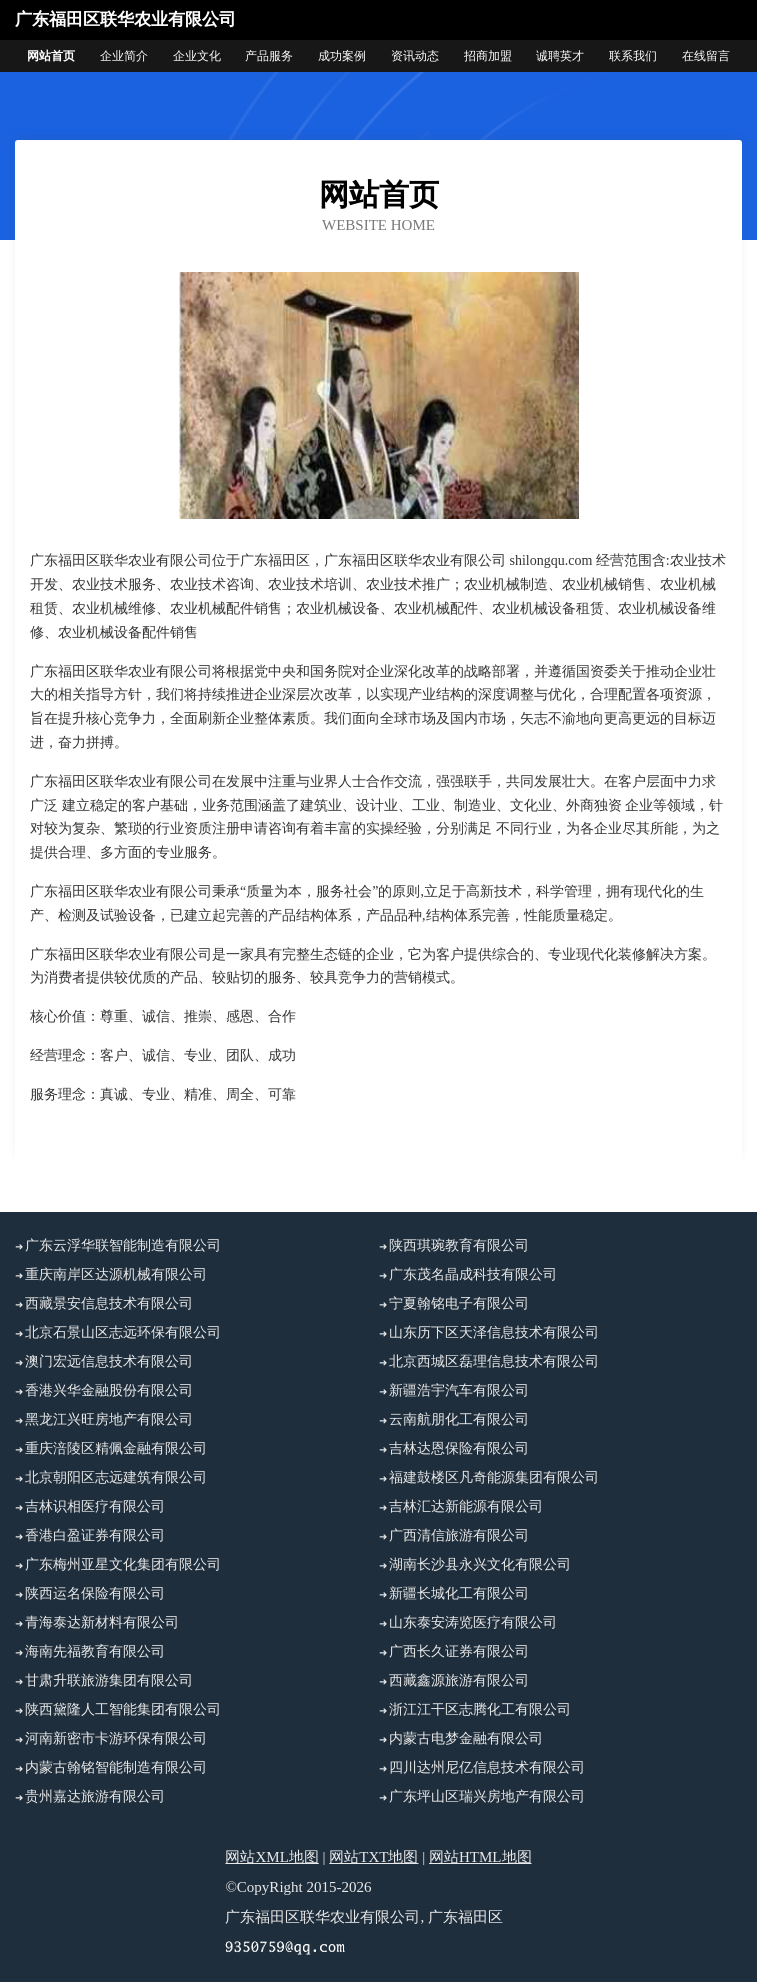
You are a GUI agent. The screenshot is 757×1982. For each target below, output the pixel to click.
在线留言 (706, 56)
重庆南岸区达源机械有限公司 (116, 1274)
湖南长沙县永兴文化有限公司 (480, 1564)
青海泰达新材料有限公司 (102, 1622)
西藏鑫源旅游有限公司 (459, 1680)
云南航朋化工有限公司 (459, 1419)
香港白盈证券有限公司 (95, 1535)
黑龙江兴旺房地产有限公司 (109, 1419)
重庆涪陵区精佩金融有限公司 (116, 1448)
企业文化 (197, 56)
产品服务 (269, 56)
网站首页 (51, 56)
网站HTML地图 (480, 1857)
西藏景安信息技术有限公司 (109, 1303)
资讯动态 (415, 56)
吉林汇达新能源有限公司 (466, 1506)
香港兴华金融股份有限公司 (109, 1390)
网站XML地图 (271, 1857)
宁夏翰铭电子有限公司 (459, 1303)
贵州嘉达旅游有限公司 (95, 1796)
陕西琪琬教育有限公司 (459, 1245)
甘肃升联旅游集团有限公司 (109, 1680)
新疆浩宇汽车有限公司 (459, 1390)
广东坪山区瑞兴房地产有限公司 (487, 1796)
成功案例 (342, 56)
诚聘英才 (560, 56)
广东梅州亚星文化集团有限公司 (123, 1564)
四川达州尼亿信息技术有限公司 (487, 1767)
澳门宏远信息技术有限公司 (109, 1361)
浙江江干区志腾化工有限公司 (480, 1709)
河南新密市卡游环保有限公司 (116, 1738)
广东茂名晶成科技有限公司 (473, 1274)
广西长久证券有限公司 (459, 1651)
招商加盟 (488, 56)
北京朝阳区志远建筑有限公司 (116, 1477)
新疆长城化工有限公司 (459, 1593)
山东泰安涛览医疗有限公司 (473, 1622)
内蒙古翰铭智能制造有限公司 (116, 1767)
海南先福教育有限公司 (95, 1651)
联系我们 (633, 56)
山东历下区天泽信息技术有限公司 (494, 1332)
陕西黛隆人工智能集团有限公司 (123, 1709)
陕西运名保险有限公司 (95, 1593)
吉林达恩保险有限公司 (459, 1448)
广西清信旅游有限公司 (459, 1535)
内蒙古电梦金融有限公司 (466, 1738)
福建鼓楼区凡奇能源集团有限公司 (494, 1477)
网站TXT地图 (373, 1857)
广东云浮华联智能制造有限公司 (123, 1245)
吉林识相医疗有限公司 (95, 1506)
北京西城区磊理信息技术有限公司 (494, 1361)
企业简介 (124, 56)
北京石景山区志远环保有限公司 (123, 1332)
